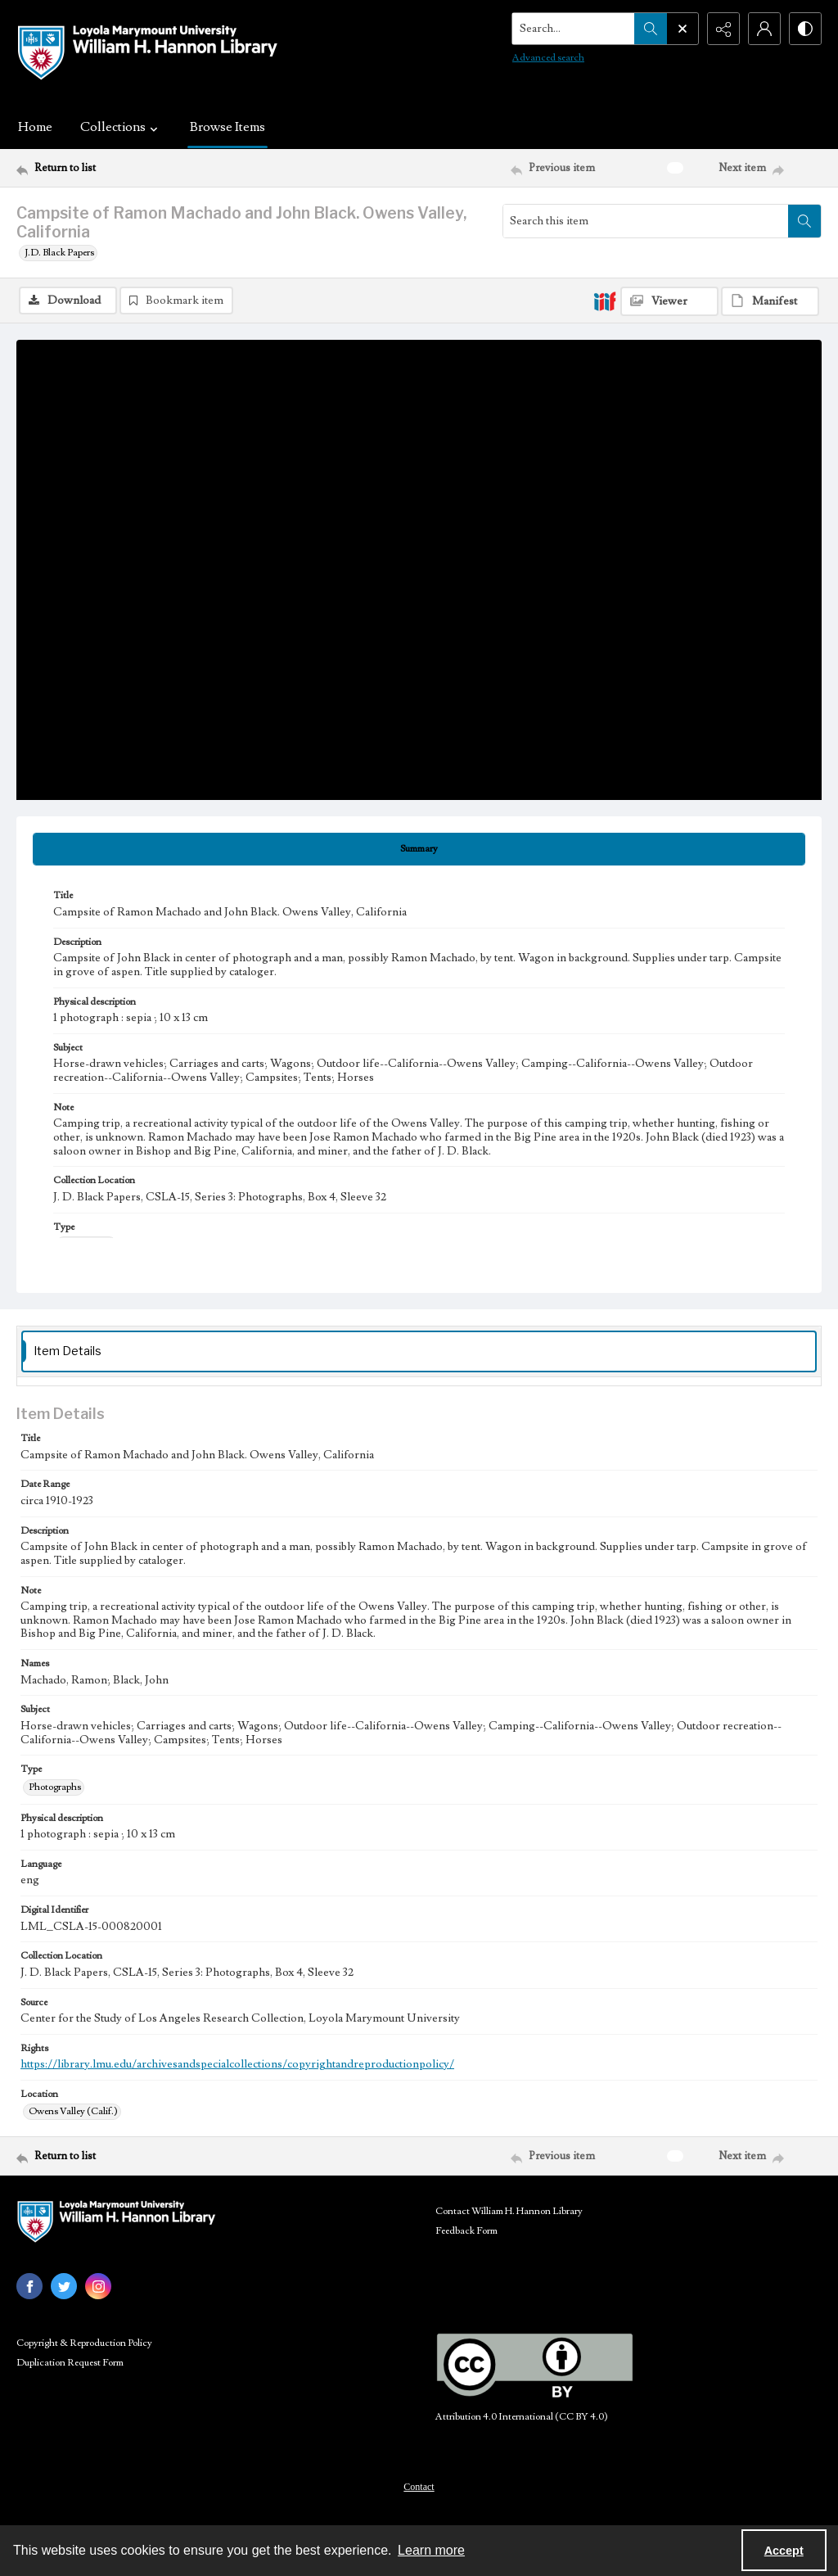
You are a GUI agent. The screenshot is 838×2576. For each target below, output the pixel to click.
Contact (418, 2486)
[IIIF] (605, 300)
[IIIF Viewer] (669, 301)
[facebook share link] (29, 2286)
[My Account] (764, 28)
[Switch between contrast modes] (805, 28)
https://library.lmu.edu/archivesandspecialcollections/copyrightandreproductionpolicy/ (237, 2064)
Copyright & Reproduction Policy (84, 2343)
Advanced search (548, 58)
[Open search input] (682, 28)
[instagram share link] (98, 2286)
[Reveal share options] (723, 28)
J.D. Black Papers (59, 252)
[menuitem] (418, 2486)
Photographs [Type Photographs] (55, 1787)
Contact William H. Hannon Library (509, 2211)
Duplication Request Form (70, 2363)
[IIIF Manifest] (770, 301)
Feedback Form (466, 2231)
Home (35, 127)
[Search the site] (573, 28)
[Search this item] (645, 221)
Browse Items (227, 127)
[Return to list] (125, 168)
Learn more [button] (431, 2550)
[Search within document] (804, 221)
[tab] (419, 849)
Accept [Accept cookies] (784, 2550)
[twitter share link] (64, 2286)
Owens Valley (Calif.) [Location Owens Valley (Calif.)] (73, 2111)
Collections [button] (121, 127)
